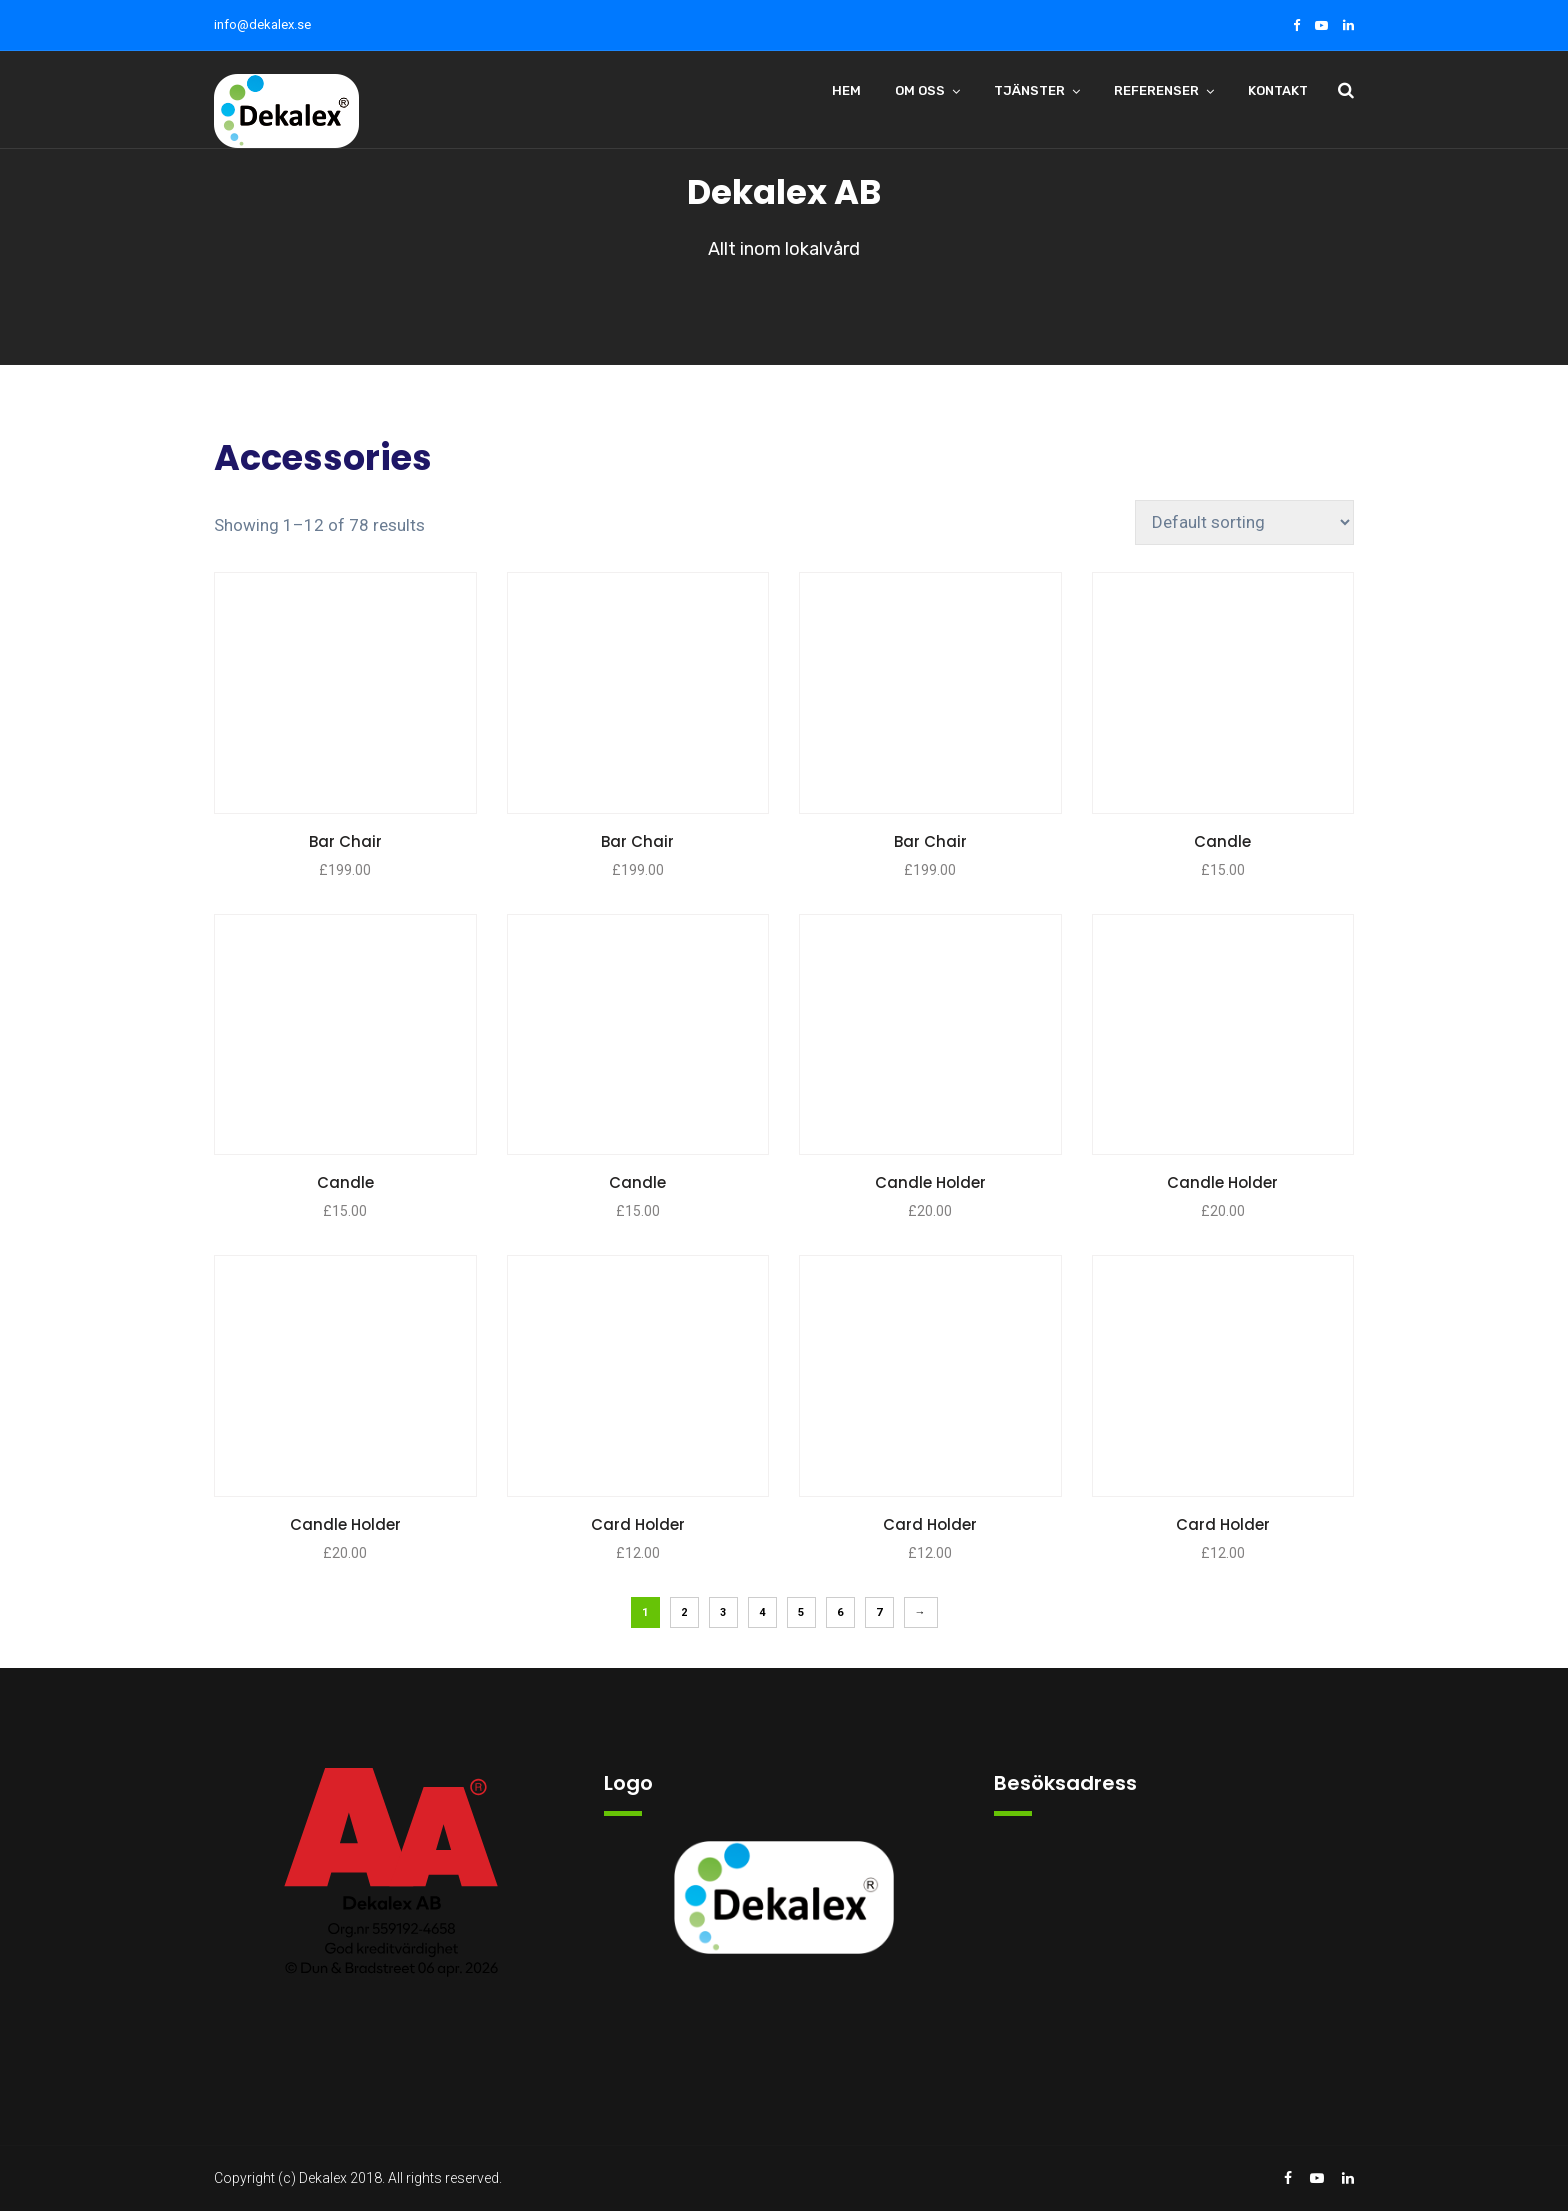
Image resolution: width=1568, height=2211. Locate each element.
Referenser (1156, 90)
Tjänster (1029, 90)
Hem (846, 90)
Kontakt (1278, 90)
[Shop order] (1244, 522)
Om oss (920, 90)
